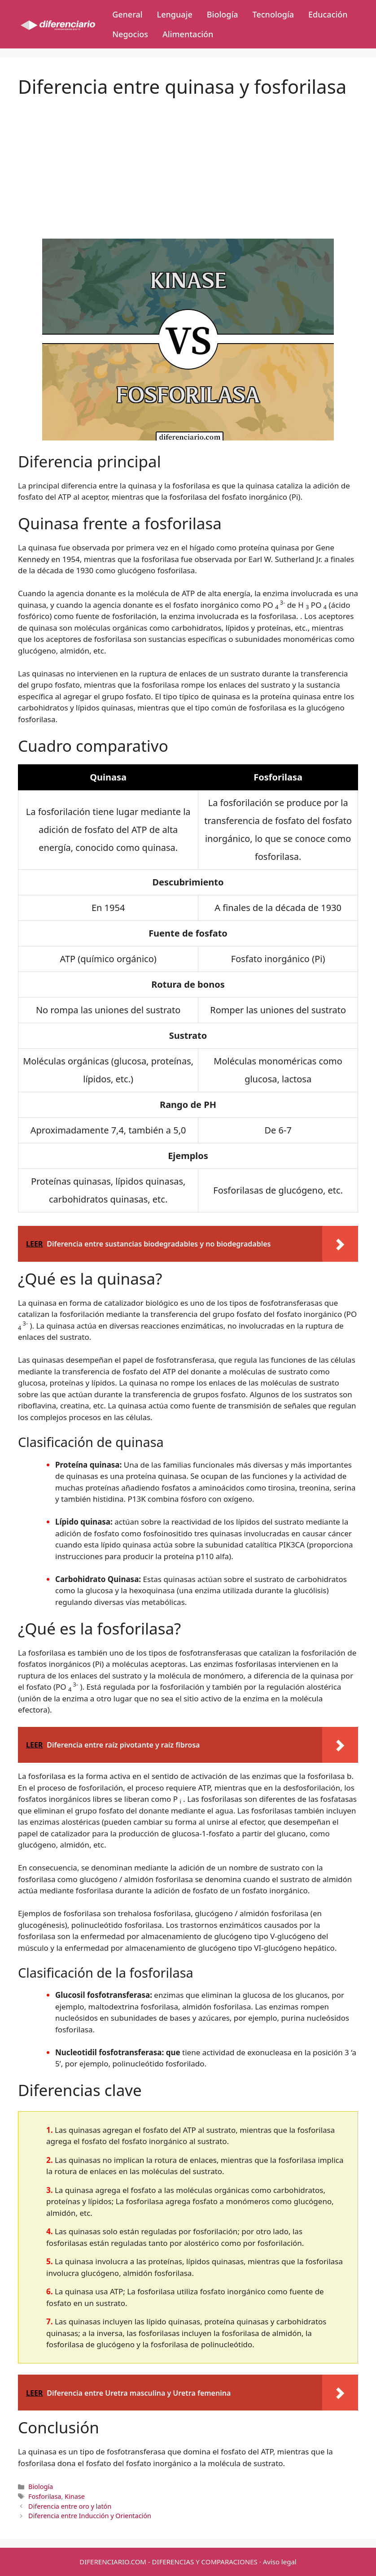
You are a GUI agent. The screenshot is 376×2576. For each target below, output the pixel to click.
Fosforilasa (44, 2496)
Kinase (75, 2496)
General (127, 14)
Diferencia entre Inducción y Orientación (89, 2515)
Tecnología (273, 14)
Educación (328, 14)
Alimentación (187, 34)
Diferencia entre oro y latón (69, 2506)
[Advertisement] (188, 160)
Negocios (130, 34)
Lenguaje (174, 14)
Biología (222, 14)
